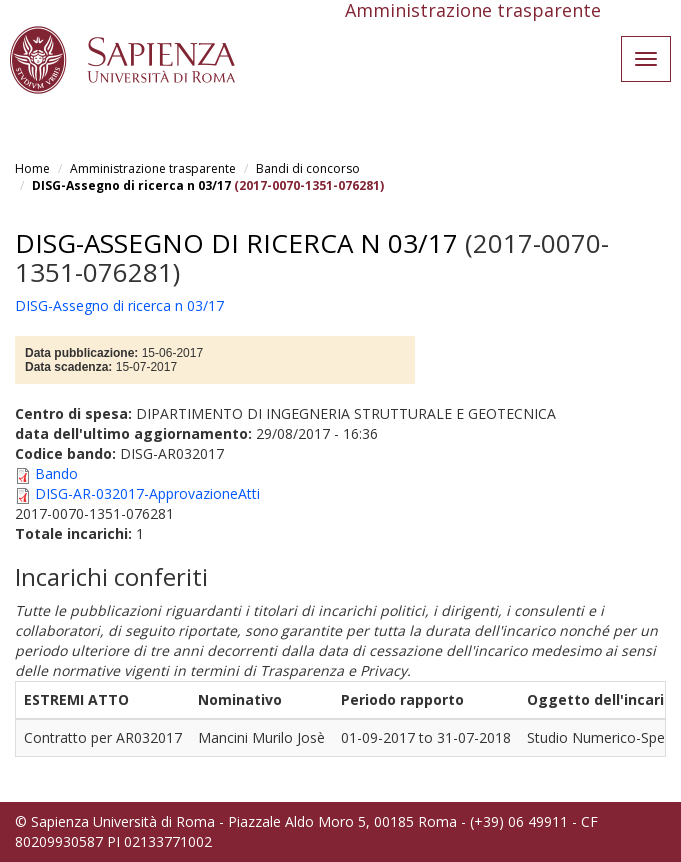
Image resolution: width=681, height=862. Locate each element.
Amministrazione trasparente (153, 168)
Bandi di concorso (308, 168)
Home (32, 168)
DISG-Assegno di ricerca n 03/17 (131, 185)
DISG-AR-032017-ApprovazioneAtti (147, 493)
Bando (56, 473)
